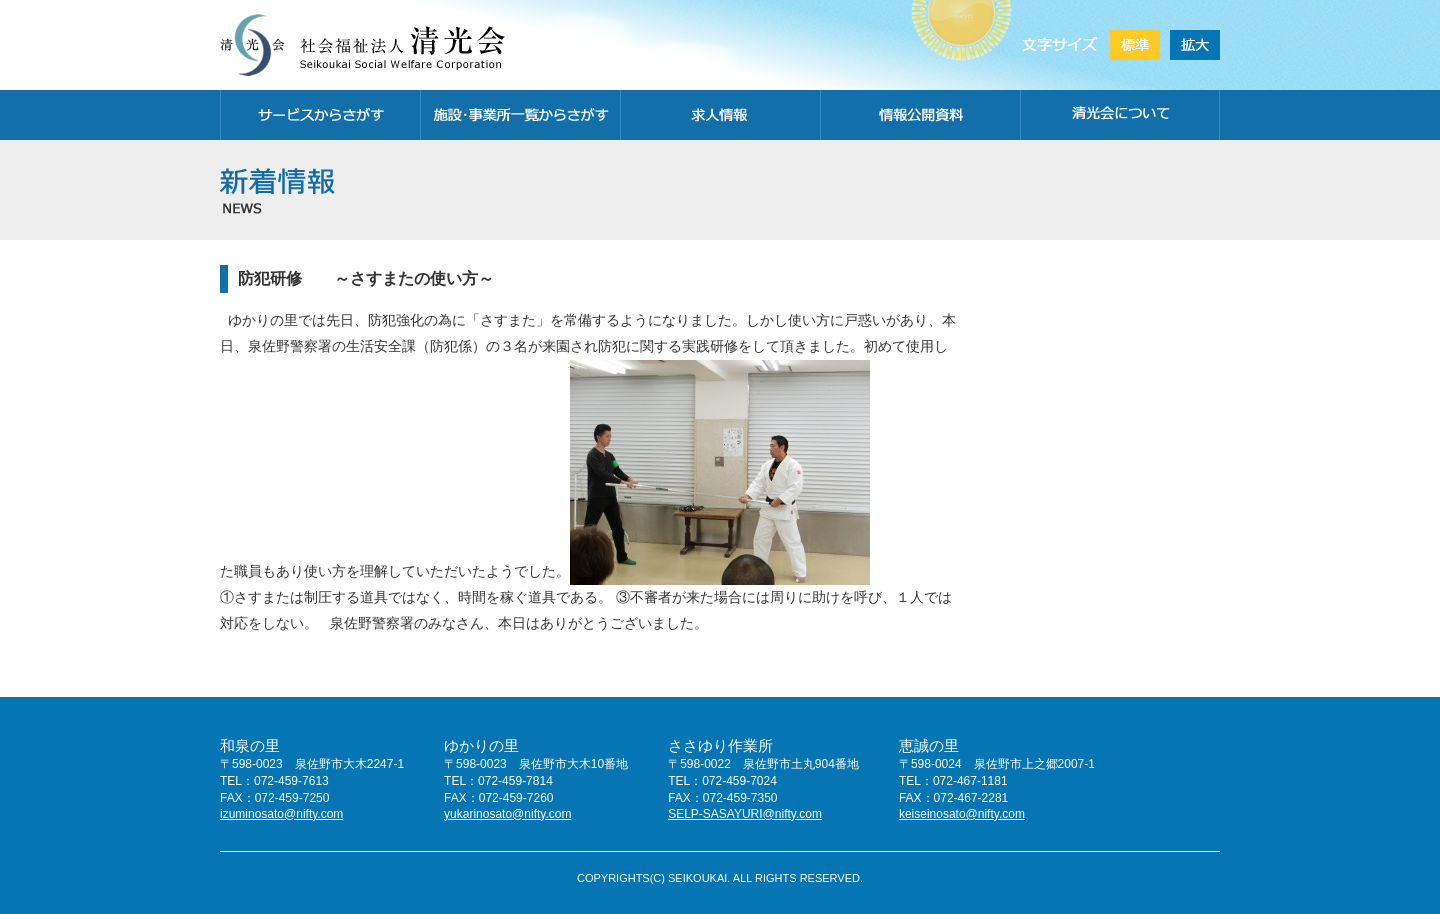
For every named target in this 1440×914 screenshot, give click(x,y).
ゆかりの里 (481, 745)
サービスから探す (320, 115)
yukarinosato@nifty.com (507, 814)
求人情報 (720, 115)
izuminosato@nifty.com (281, 814)
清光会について (1120, 115)
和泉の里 (250, 745)
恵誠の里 (929, 745)
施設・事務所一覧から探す (520, 115)
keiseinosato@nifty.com (962, 814)
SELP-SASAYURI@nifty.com (745, 814)
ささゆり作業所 (720, 745)
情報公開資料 (920, 115)
